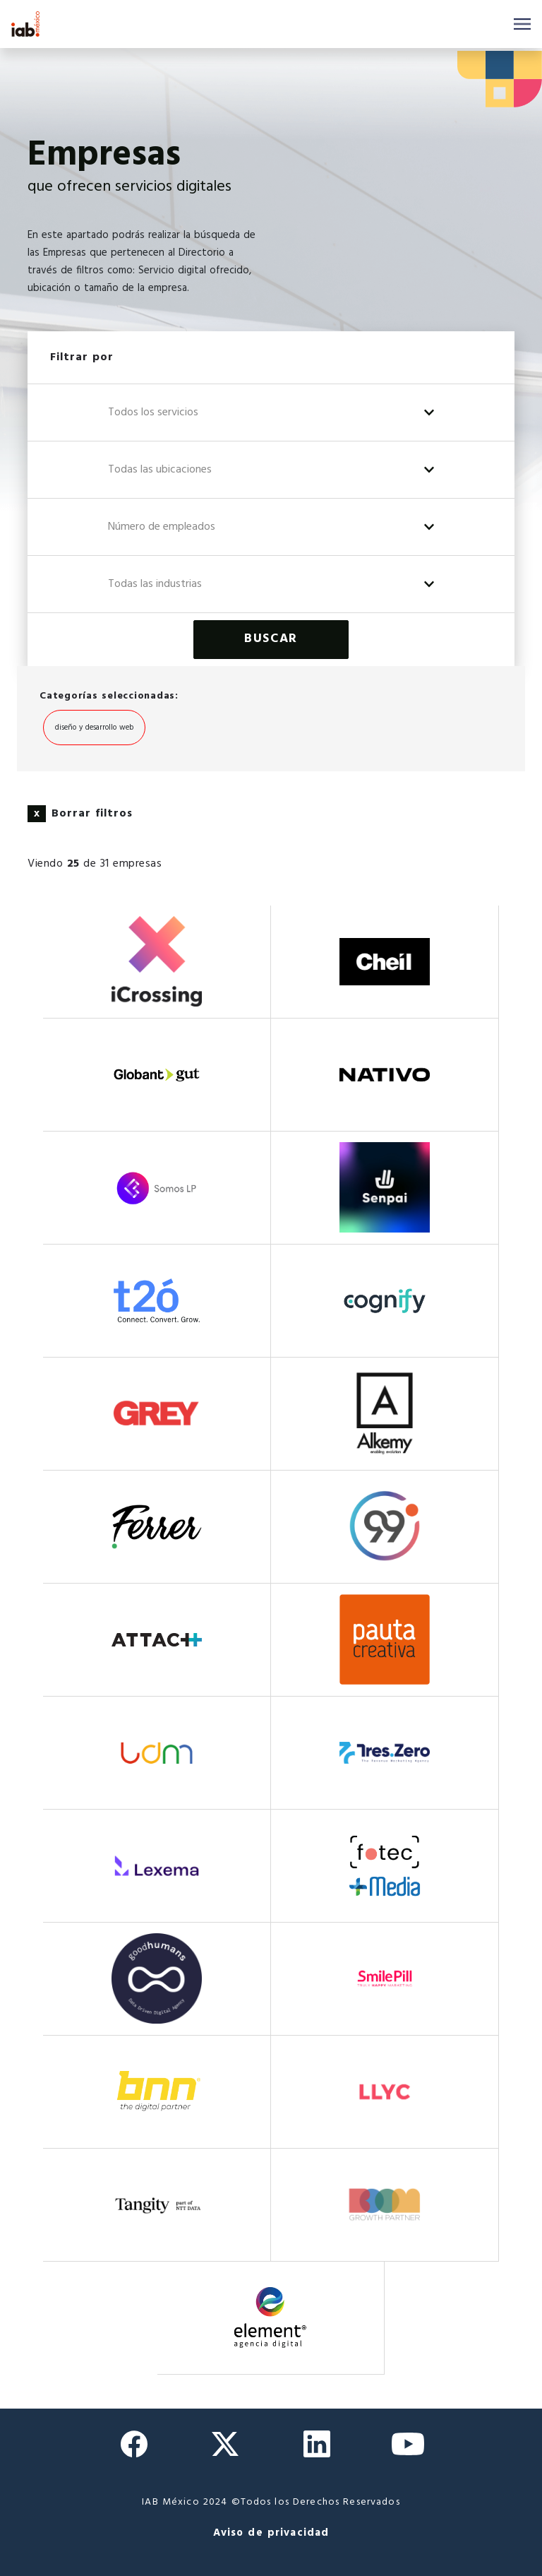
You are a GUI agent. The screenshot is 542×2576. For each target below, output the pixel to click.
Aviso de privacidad (271, 2532)
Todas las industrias (155, 584)
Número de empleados (161, 527)
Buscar (270, 639)
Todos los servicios (153, 412)
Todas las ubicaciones (160, 470)
